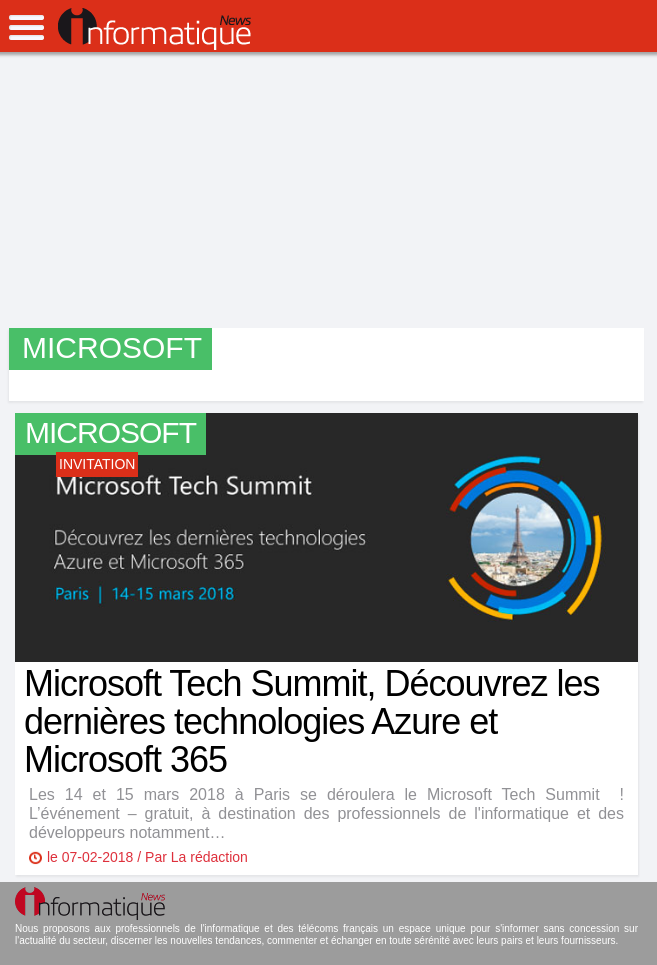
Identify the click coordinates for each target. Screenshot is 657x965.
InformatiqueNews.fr (154, 29)
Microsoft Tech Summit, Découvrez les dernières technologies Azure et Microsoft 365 (312, 721)
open (26, 27)
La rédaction (209, 857)
